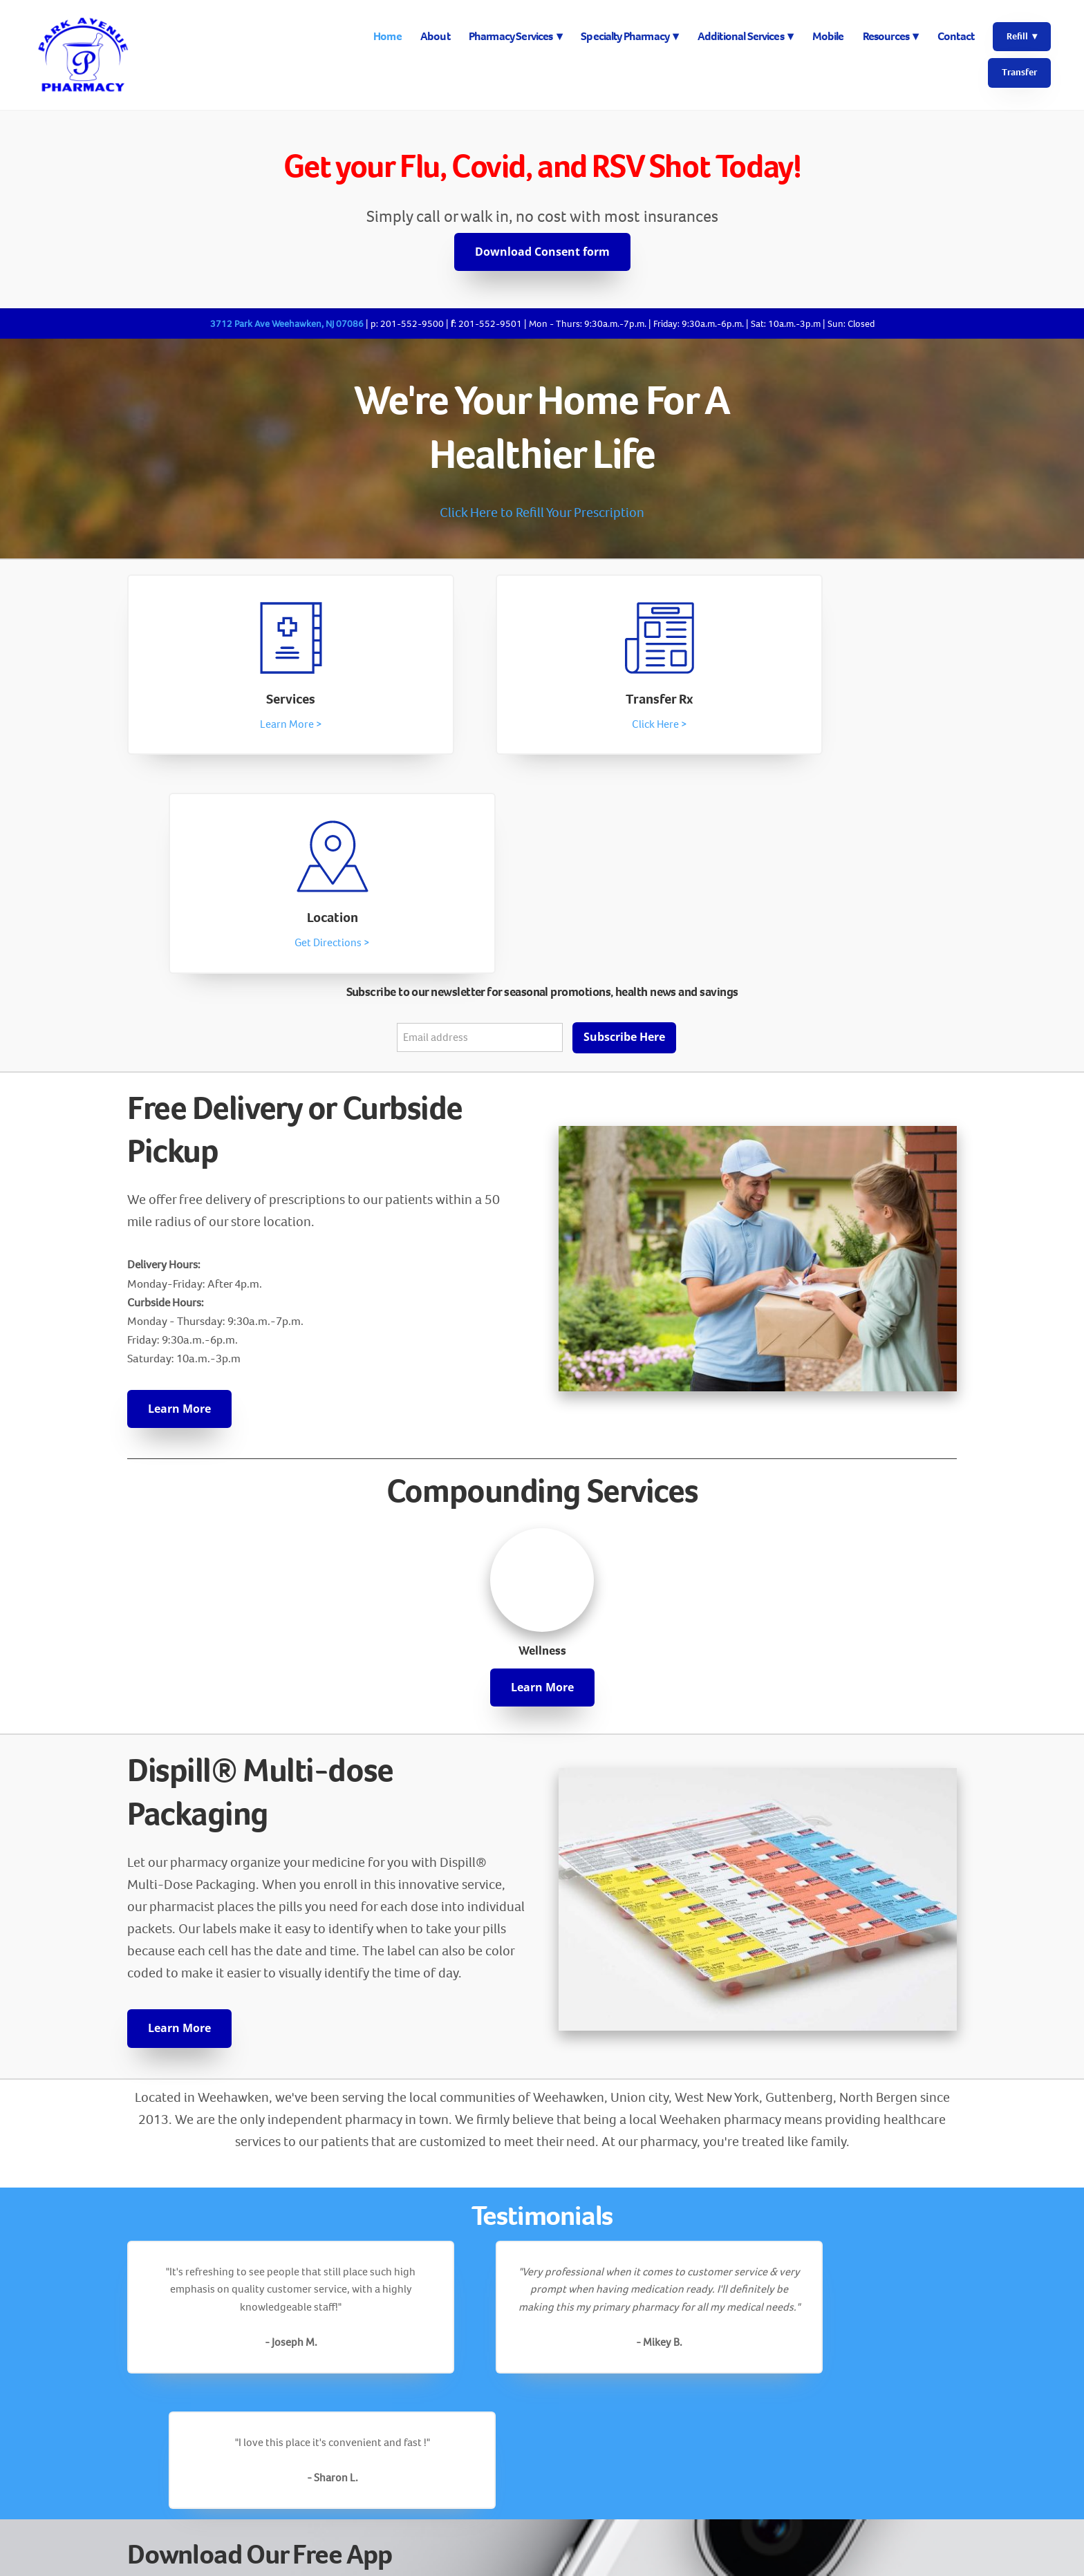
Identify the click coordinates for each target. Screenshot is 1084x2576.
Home (387, 36)
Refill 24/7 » (186, 2284)
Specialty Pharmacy (629, 36)
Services (252, 702)
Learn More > (252, 727)
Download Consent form (542, 251)
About (435, 36)
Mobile (828, 36)
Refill (1022, 36)
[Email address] (480, 822)
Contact (955, 36)
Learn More (179, 1193)
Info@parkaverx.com (542, 2517)
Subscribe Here (624, 822)
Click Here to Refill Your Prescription (542, 512)
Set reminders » (196, 2306)
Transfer (1019, 72)
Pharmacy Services (515, 36)
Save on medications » (215, 2329)
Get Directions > (832, 727)
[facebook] (542, 2442)
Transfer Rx (542, 702)
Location (832, 702)
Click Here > (542, 727)
